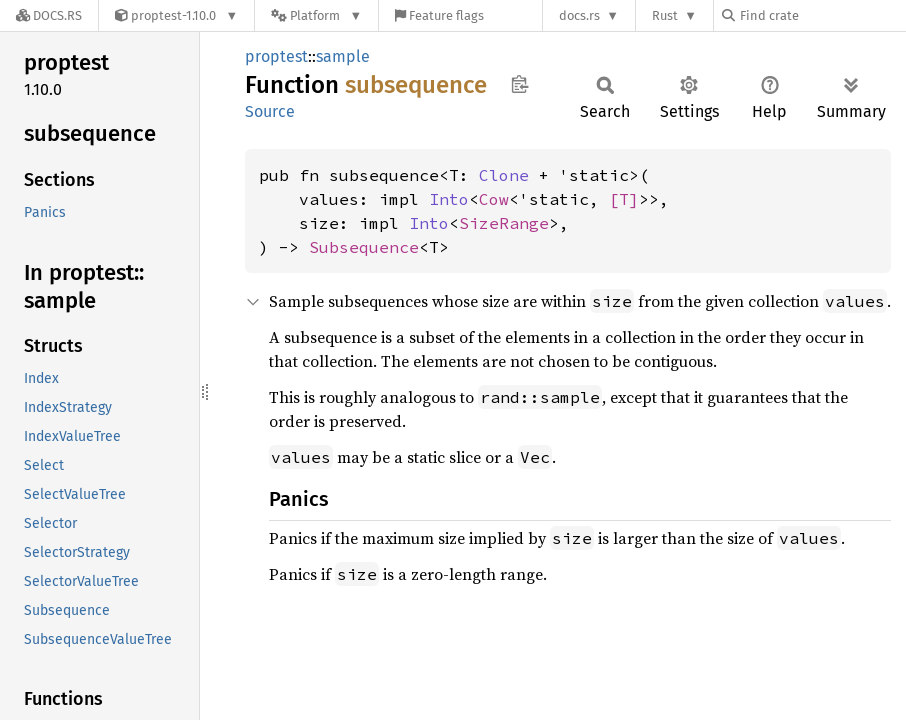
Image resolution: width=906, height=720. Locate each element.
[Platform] (316, 15)
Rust (665, 15)
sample (343, 56)
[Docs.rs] (49, 15)
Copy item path (519, 84)
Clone (504, 175)
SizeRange (504, 223)
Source (270, 111)
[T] (624, 199)
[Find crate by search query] (822, 15)
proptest (276, 56)
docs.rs (579, 15)
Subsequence (364, 247)
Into (449, 199)
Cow (494, 199)
